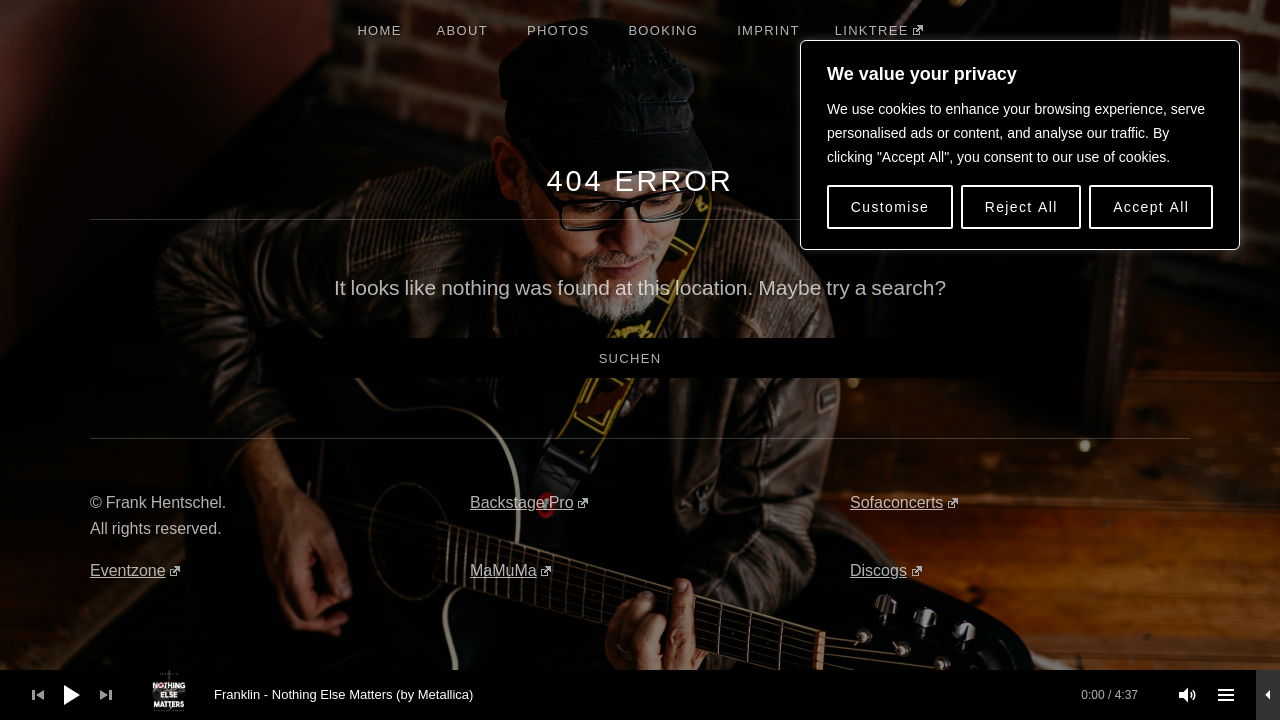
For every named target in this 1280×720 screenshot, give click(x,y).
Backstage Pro (529, 502)
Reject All (1021, 206)
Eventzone (135, 570)
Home (379, 30)
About (462, 30)
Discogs (886, 570)
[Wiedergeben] (72, 695)
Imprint (768, 30)
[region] (1020, 145)
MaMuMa (510, 570)
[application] (640, 695)
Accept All (1151, 206)
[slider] (651, 695)
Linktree (879, 30)
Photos (558, 30)
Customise (890, 206)
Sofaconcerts (904, 502)
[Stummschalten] (1188, 695)
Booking (663, 30)
